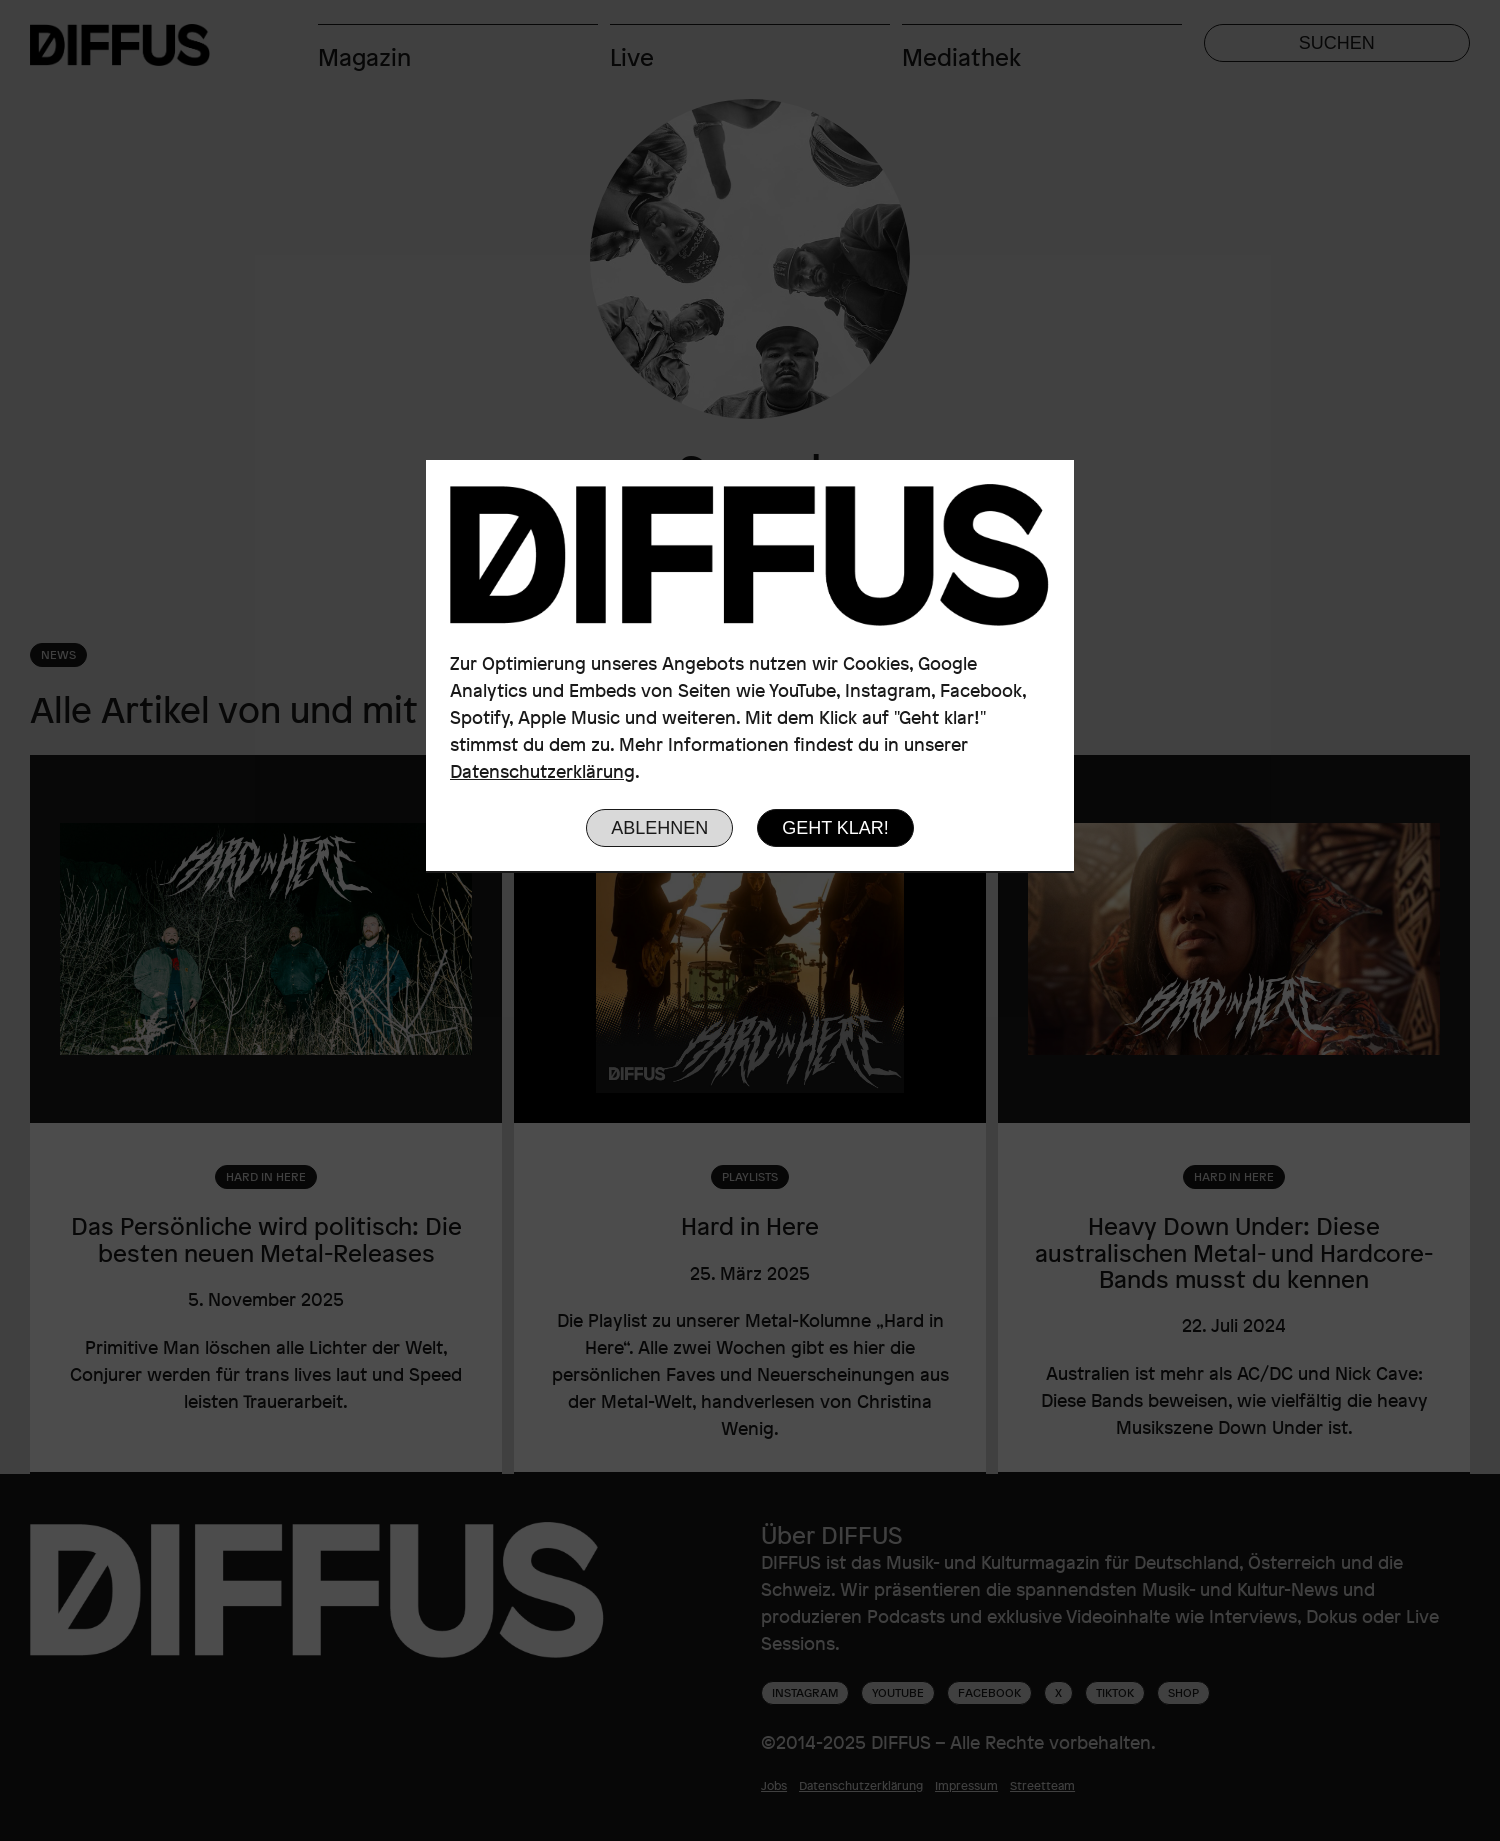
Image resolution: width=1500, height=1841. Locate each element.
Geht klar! (835, 828)
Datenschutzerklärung (542, 771)
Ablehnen (659, 828)
